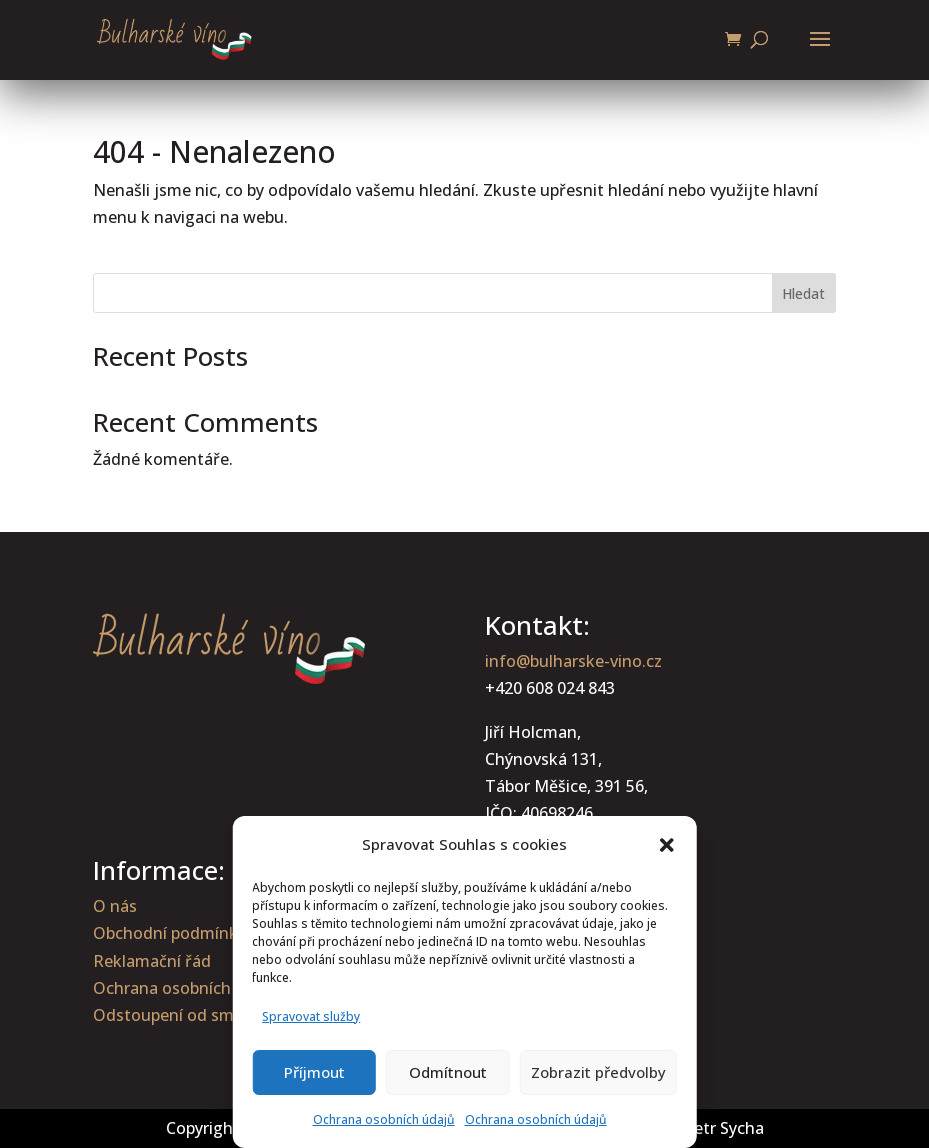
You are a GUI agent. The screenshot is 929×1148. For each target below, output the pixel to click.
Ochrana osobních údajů (384, 1119)
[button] (667, 845)
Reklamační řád (152, 961)
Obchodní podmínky (169, 933)
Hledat (803, 293)
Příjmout (314, 1072)
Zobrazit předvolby (598, 1072)
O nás (115, 906)
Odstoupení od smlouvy (183, 1015)
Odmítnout (448, 1072)
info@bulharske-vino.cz (573, 661)
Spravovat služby (311, 1016)
